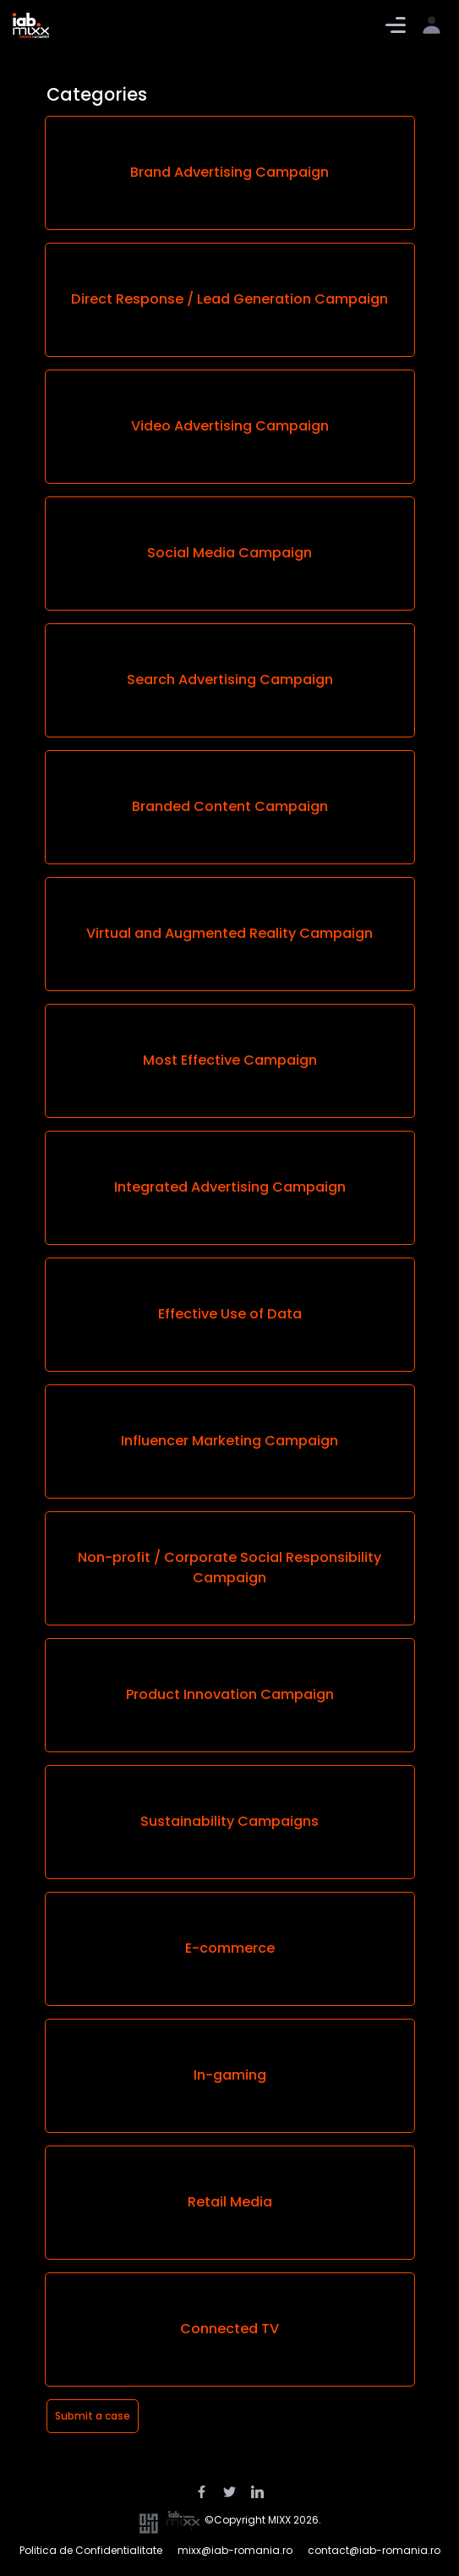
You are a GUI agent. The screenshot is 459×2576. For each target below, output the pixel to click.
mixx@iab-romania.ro (235, 2550)
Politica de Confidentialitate (90, 2550)
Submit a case (92, 2416)
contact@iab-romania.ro (374, 2550)
